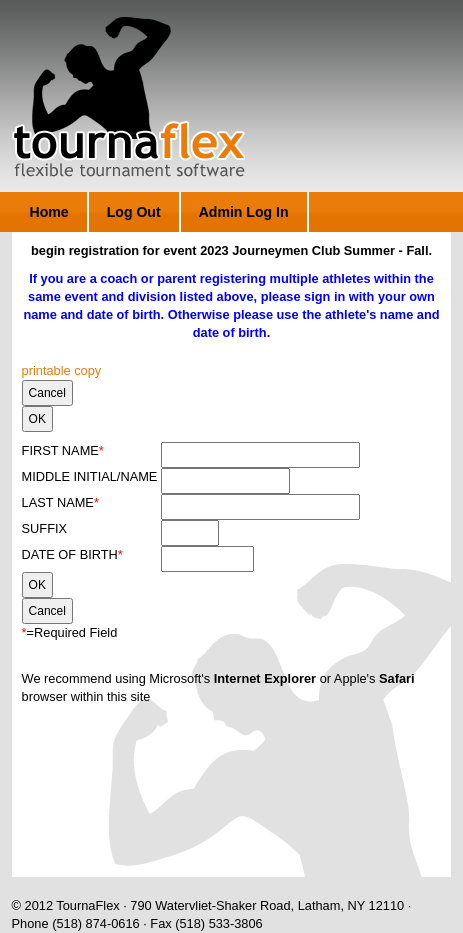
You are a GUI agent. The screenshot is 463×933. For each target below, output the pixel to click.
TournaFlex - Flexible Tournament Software (128, 97)
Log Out (134, 212)
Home (49, 212)
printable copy (62, 370)
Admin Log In (244, 212)
